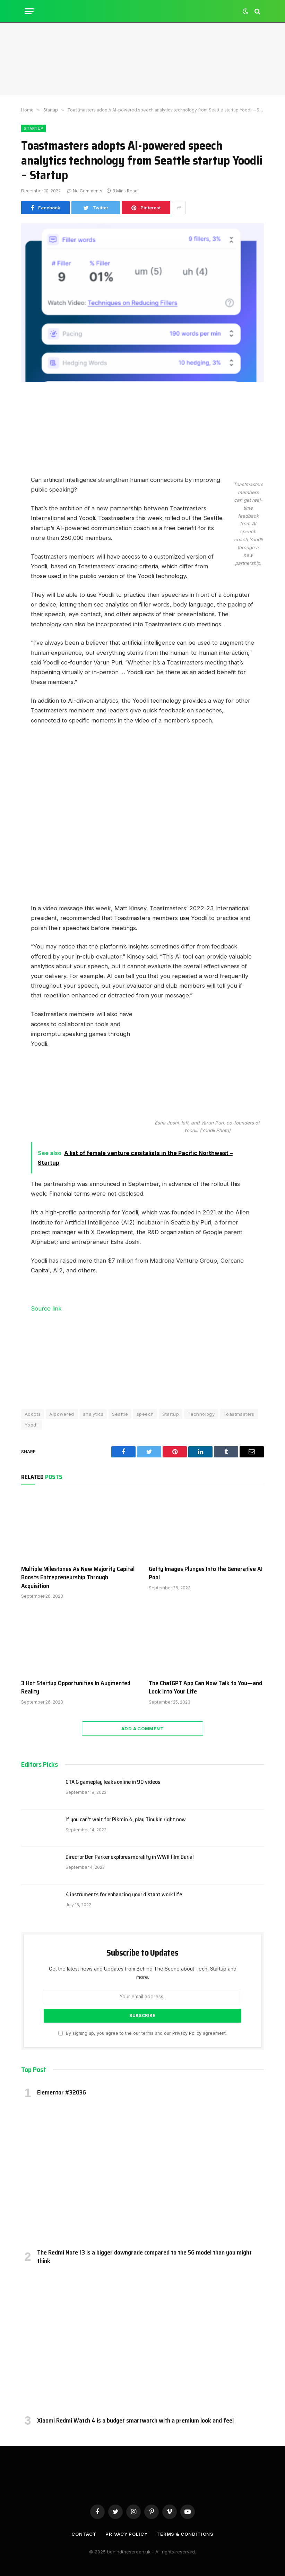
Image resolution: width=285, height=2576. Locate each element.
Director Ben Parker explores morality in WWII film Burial (130, 1857)
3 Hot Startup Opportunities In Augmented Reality (75, 1687)
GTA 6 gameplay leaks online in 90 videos (113, 1782)
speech (145, 1414)
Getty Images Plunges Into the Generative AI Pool (205, 1573)
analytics (93, 1414)
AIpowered (61, 1414)
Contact (84, 2534)
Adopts (33, 1414)
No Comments (84, 190)
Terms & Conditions (185, 2534)
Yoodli (31, 1425)
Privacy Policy (186, 2033)
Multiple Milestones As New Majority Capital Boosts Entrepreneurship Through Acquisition (78, 1577)
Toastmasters (238, 1414)
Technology (201, 1414)
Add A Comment (142, 1728)
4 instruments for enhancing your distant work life (124, 1895)
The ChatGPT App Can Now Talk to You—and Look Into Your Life (205, 1687)
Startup (33, 128)
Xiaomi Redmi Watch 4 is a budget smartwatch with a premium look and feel (135, 2420)
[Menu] (29, 11)
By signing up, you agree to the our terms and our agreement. (142, 2033)
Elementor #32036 (61, 2092)
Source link (46, 1308)
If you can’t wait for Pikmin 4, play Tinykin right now (126, 1820)
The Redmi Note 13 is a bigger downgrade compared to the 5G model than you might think (144, 2256)
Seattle (120, 1414)
